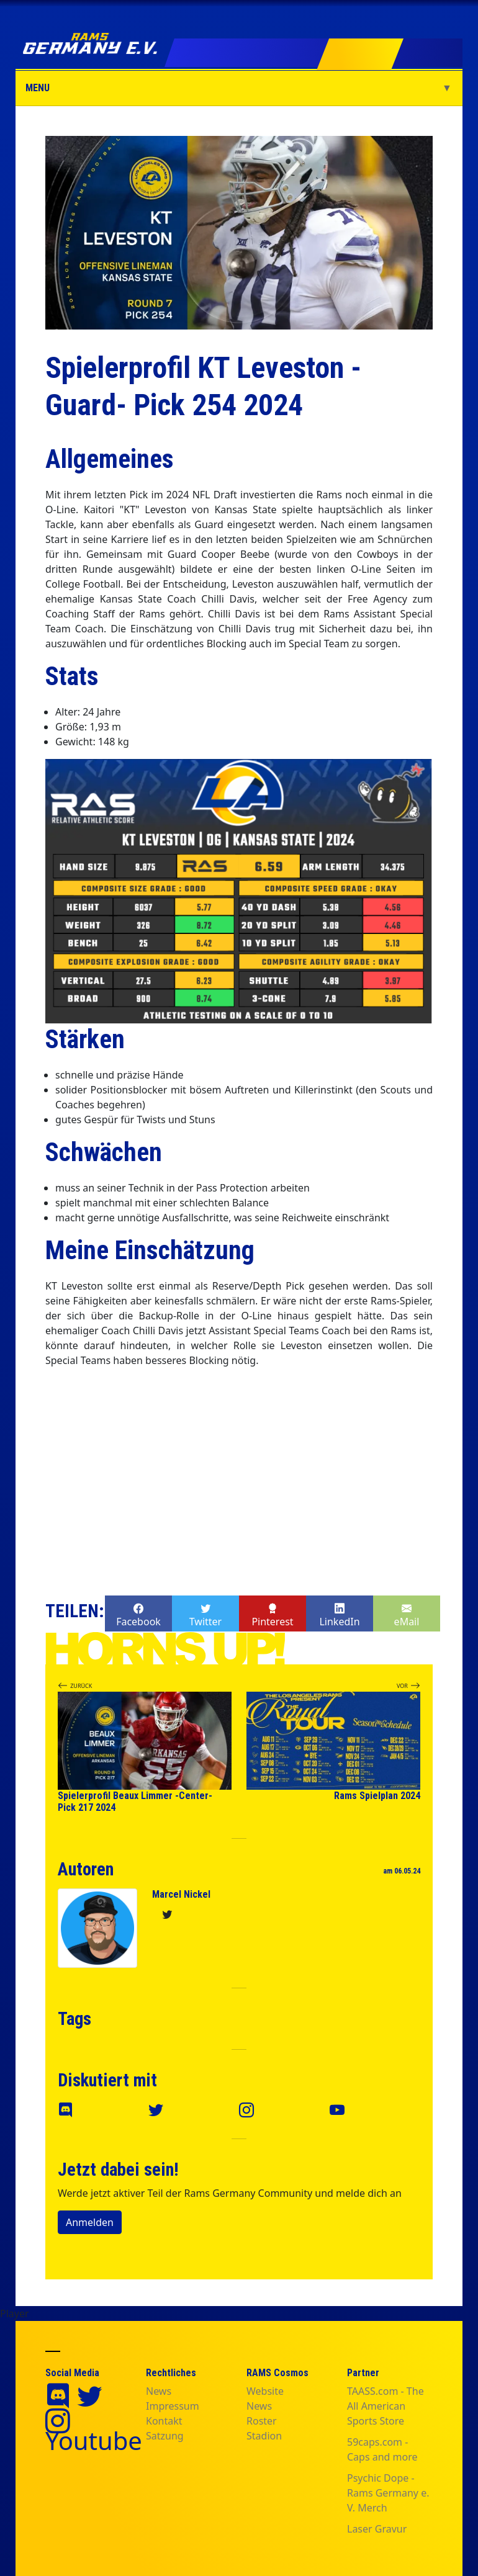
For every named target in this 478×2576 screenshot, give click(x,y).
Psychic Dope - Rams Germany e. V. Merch (388, 2493)
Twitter (205, 1614)
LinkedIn (339, 1614)
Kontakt (164, 2421)
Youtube (93, 2440)
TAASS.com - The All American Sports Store (385, 2406)
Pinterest (272, 1614)
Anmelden (90, 2222)
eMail (407, 1614)
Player (14, 2313)
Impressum (172, 2406)
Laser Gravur (377, 2529)
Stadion (264, 2436)
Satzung (165, 2436)
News (158, 2391)
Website (265, 2391)
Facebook (138, 1614)
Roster (261, 2421)
